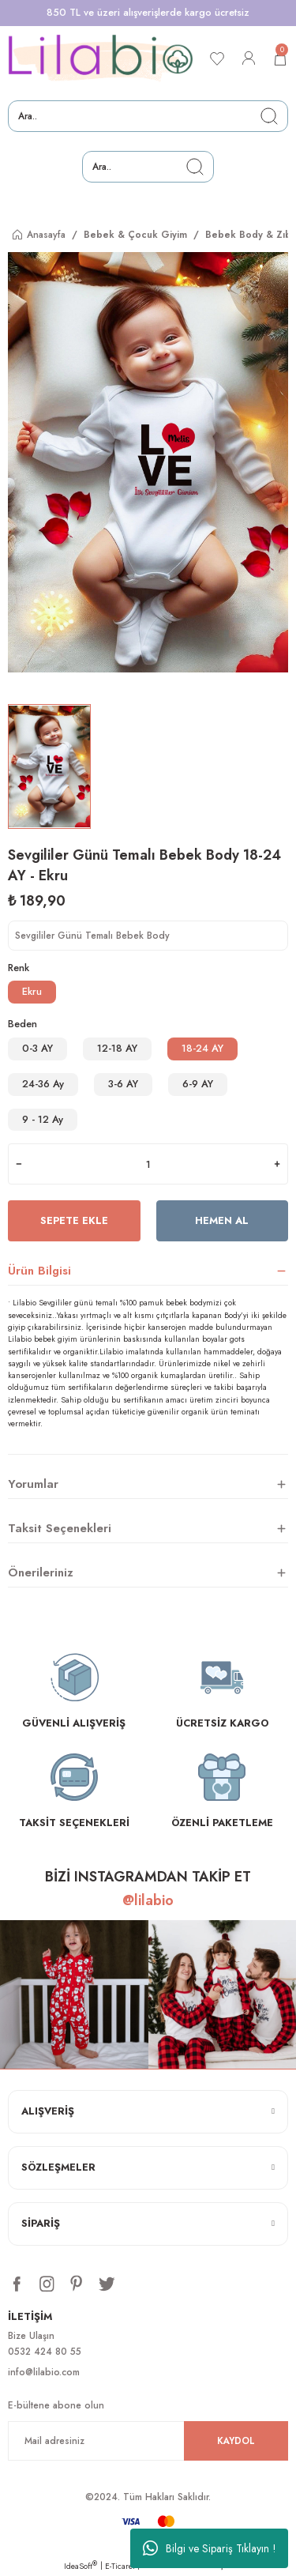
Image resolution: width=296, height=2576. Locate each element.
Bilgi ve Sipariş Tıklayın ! (209, 2548)
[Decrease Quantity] (19, 1163)
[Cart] (280, 58)
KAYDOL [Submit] (236, 2440)
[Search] (148, 116)
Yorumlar (33, 1484)
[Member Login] (249, 58)
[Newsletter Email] (148, 2441)
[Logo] (100, 58)
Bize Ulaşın (31, 2335)
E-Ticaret (120, 2566)
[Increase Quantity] (277, 1163)
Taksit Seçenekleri (59, 1528)
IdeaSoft (80, 2566)
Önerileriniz (40, 1572)
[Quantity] (148, 1163)
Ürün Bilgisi (39, 1270)
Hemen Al (222, 1220)
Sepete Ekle (74, 1220)
